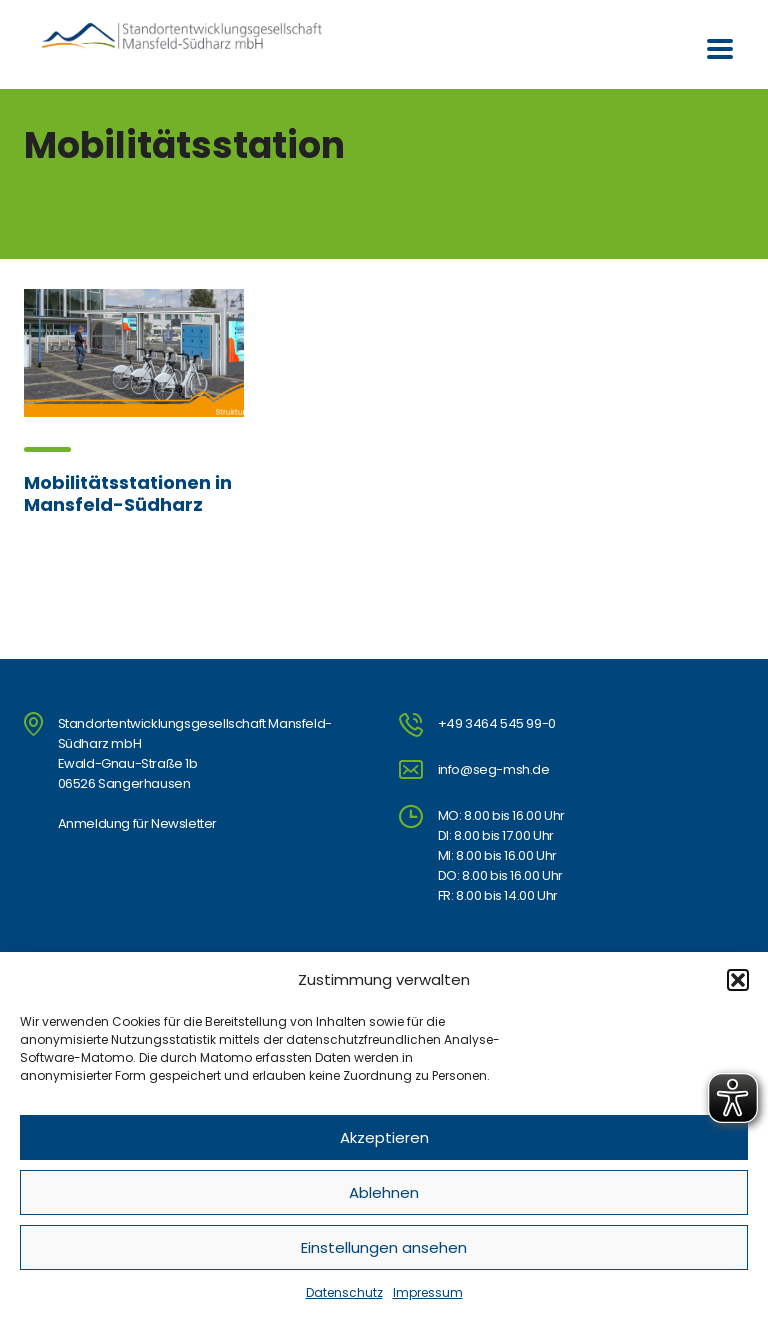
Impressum (428, 1292)
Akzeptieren (384, 1137)
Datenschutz (344, 1292)
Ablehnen (384, 1192)
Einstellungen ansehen (384, 1247)
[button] (738, 980)
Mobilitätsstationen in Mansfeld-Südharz (128, 493)
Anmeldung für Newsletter (137, 823)
